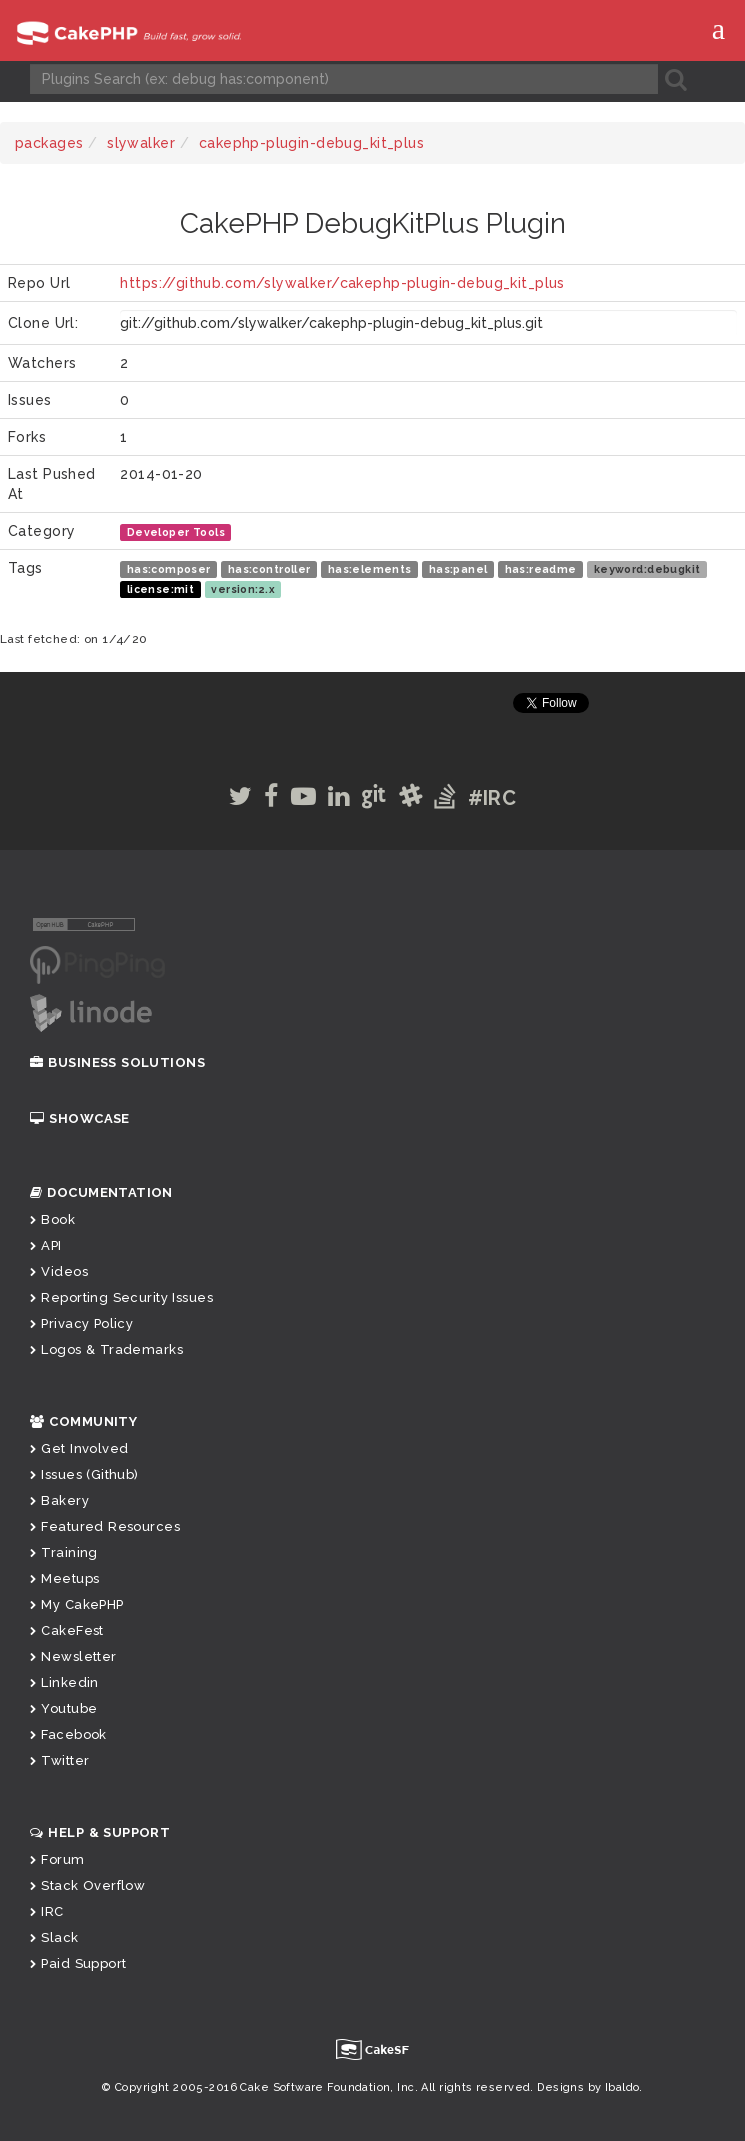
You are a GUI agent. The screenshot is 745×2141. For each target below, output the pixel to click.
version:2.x (243, 589)
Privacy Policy (81, 1323)
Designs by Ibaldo (588, 2087)
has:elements (370, 569)
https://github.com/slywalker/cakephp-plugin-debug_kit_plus (342, 283)
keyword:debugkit (647, 569)
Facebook (68, 1734)
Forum (57, 1859)
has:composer (169, 569)
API (46, 1245)
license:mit (161, 589)
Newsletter (73, 1656)
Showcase (80, 1118)
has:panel (458, 569)
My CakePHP (77, 1604)
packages (49, 143)
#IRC (492, 798)
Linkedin (64, 1682)
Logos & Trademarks (106, 1349)
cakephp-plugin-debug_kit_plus (311, 143)
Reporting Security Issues (121, 1297)
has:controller (269, 569)
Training (64, 1552)
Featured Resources (105, 1526)
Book (52, 1219)
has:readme (541, 569)
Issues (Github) (84, 1474)
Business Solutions (117, 1062)
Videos (59, 1271)
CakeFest (67, 1630)
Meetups (64, 1578)
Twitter (59, 1760)
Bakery (59, 1500)
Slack (54, 1937)
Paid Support (78, 1963)
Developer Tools (176, 532)
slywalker (141, 143)
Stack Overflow (87, 1885)
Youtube (63, 1708)
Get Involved (79, 1448)
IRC (47, 1911)
